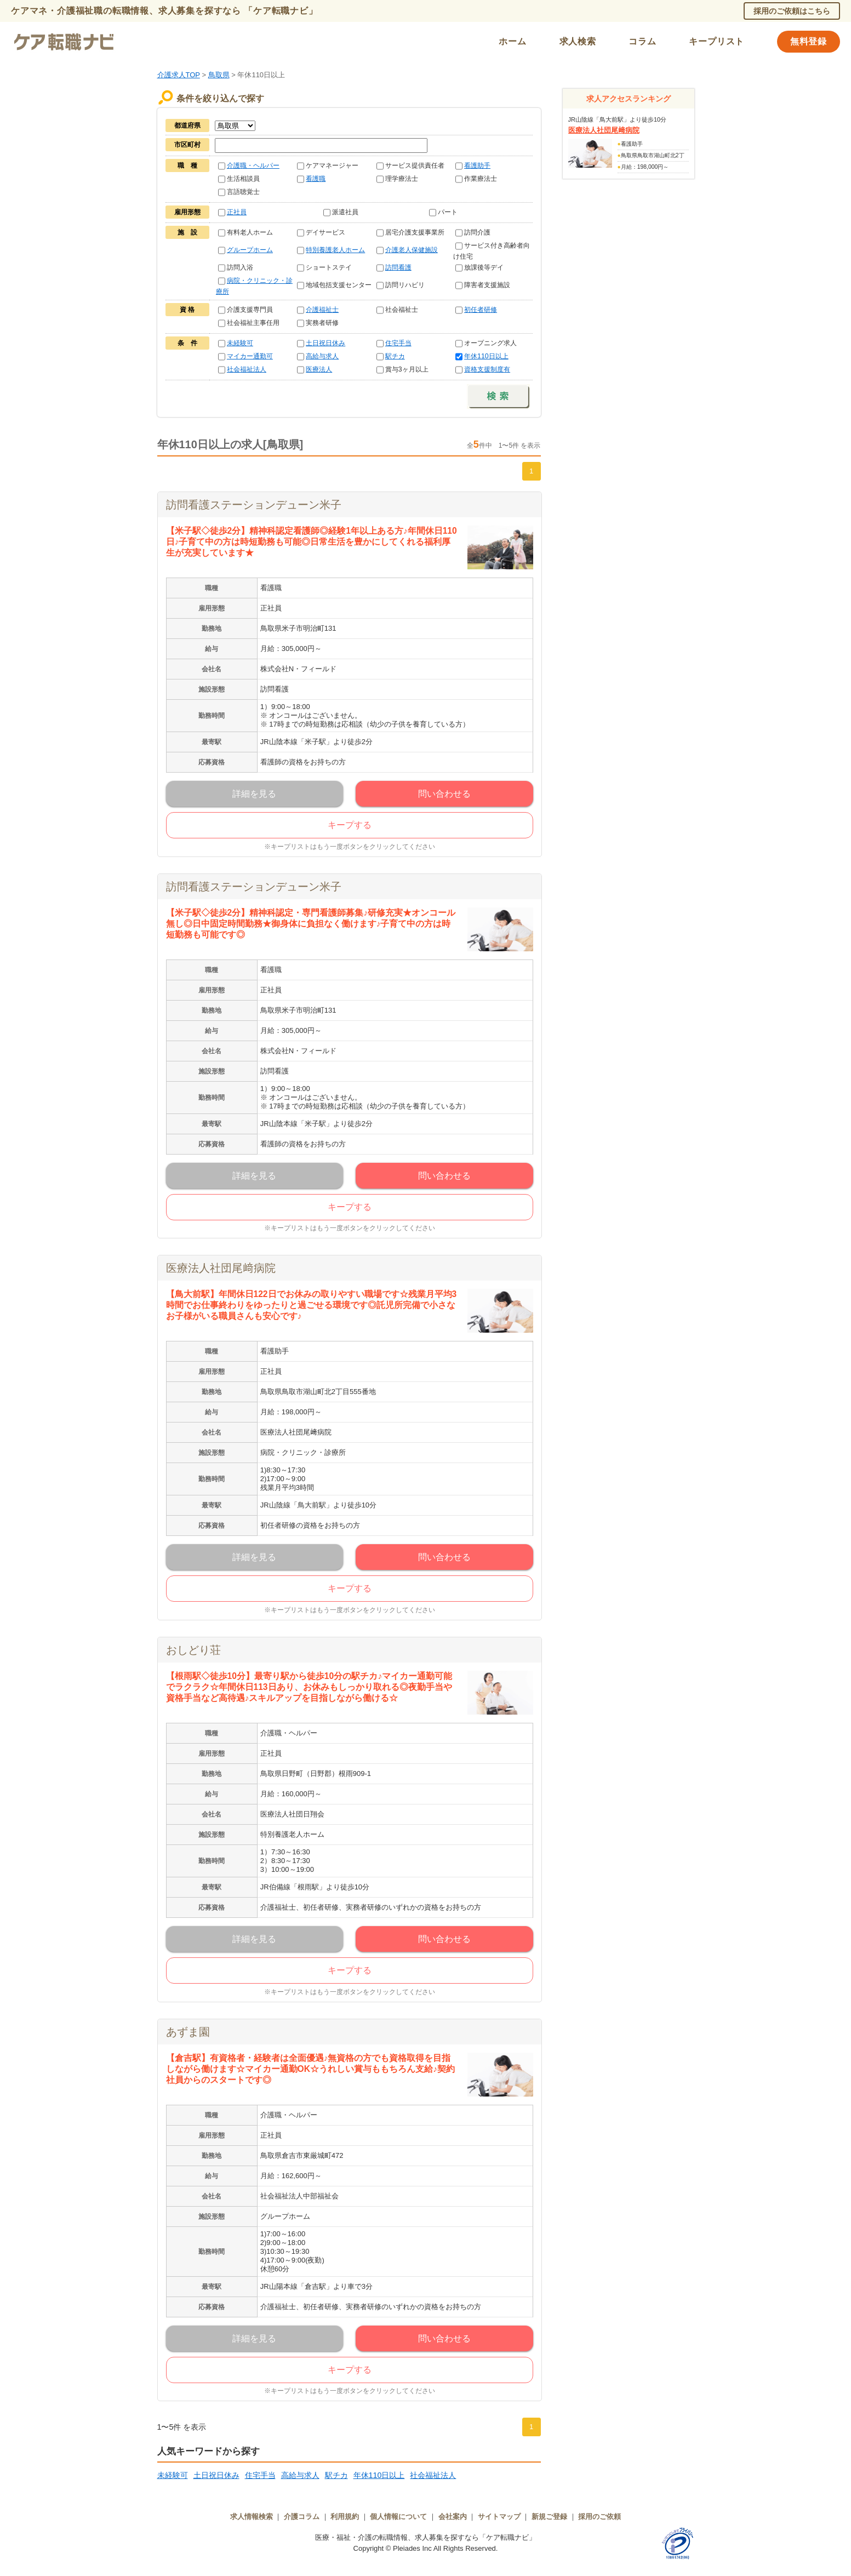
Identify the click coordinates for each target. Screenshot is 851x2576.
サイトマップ (499, 2516)
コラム (642, 41)
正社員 (237, 212)
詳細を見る (254, 793)
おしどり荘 (193, 1650)
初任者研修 (480, 309)
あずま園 (188, 2032)
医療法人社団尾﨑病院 (221, 1268)
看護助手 (477, 165)
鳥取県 (219, 75)
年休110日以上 (486, 356)
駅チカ (395, 356)
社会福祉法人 (246, 369)
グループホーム (250, 250)
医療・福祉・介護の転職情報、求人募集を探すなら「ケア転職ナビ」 (425, 2537)
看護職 (315, 178)
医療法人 (319, 369)
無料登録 (808, 41)
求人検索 (577, 41)
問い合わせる (444, 793)
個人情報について (398, 2516)
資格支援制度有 (487, 369)
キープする (350, 825)
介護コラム (301, 2516)
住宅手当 (398, 343)
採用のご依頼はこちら (791, 11)
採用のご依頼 (599, 2516)
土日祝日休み (325, 343)
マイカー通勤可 (250, 356)
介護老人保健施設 (411, 250)
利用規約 (344, 2516)
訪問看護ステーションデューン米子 (253, 505)
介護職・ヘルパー (253, 165)
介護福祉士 (322, 309)
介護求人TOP (178, 75)
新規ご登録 (549, 2516)
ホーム (512, 41)
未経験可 (240, 343)
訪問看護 (398, 267)
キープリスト (716, 41)
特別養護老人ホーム (335, 250)
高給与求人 (322, 356)
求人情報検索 (251, 2516)
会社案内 (452, 2516)
